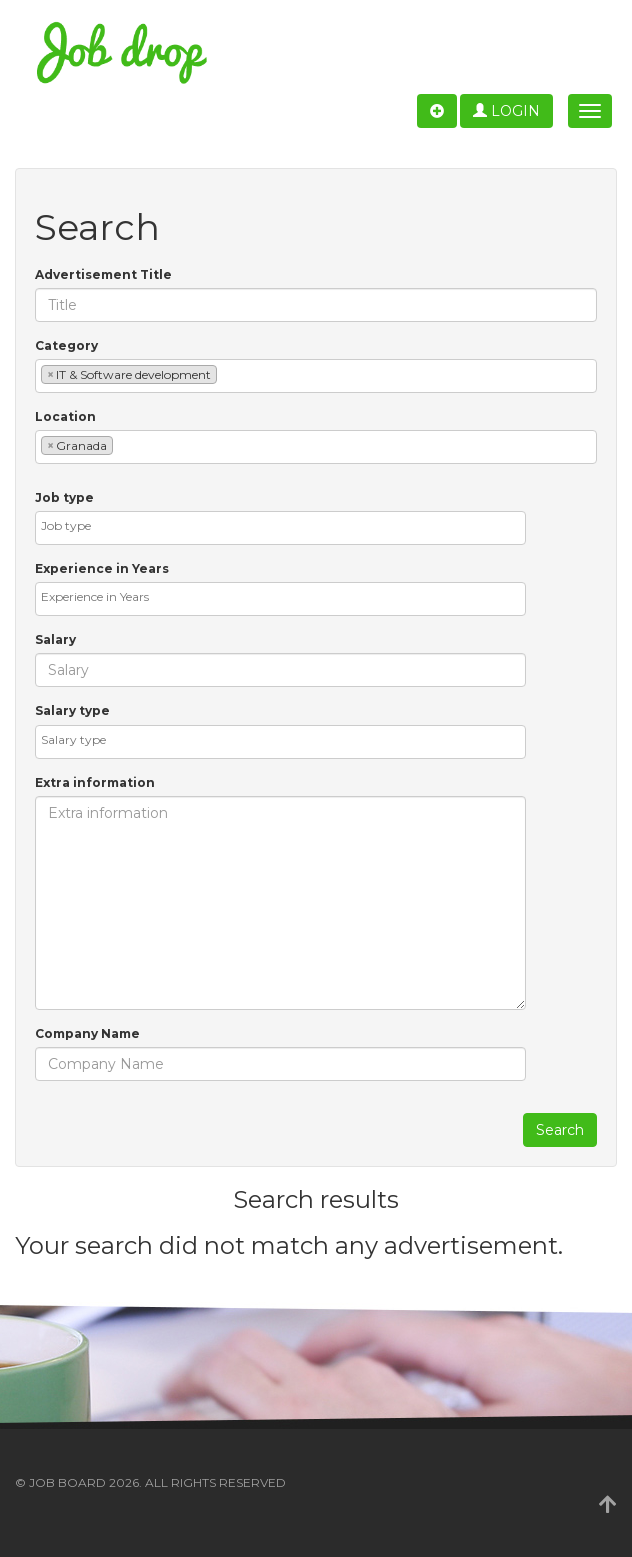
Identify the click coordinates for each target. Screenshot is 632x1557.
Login (506, 111)
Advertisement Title (103, 274)
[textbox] (226, 373)
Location (65, 416)
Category (66, 345)
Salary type (72, 710)
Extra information (95, 782)
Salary (55, 639)
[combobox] (316, 376)
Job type (64, 497)
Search (560, 1130)
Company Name (87, 1033)
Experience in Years (102, 568)
